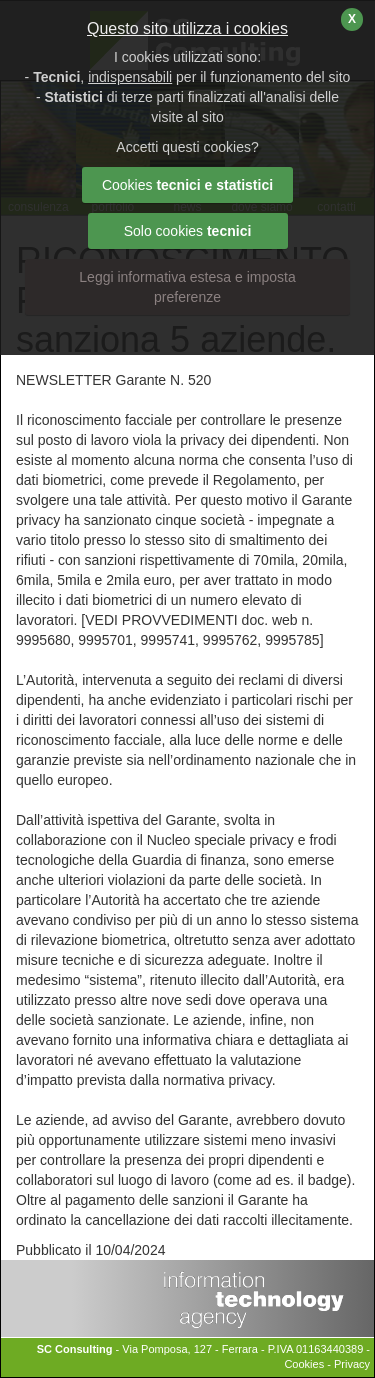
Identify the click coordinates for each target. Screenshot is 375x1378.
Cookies (304, 1364)
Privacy (352, 1364)
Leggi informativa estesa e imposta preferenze (187, 287)
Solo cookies (188, 231)
